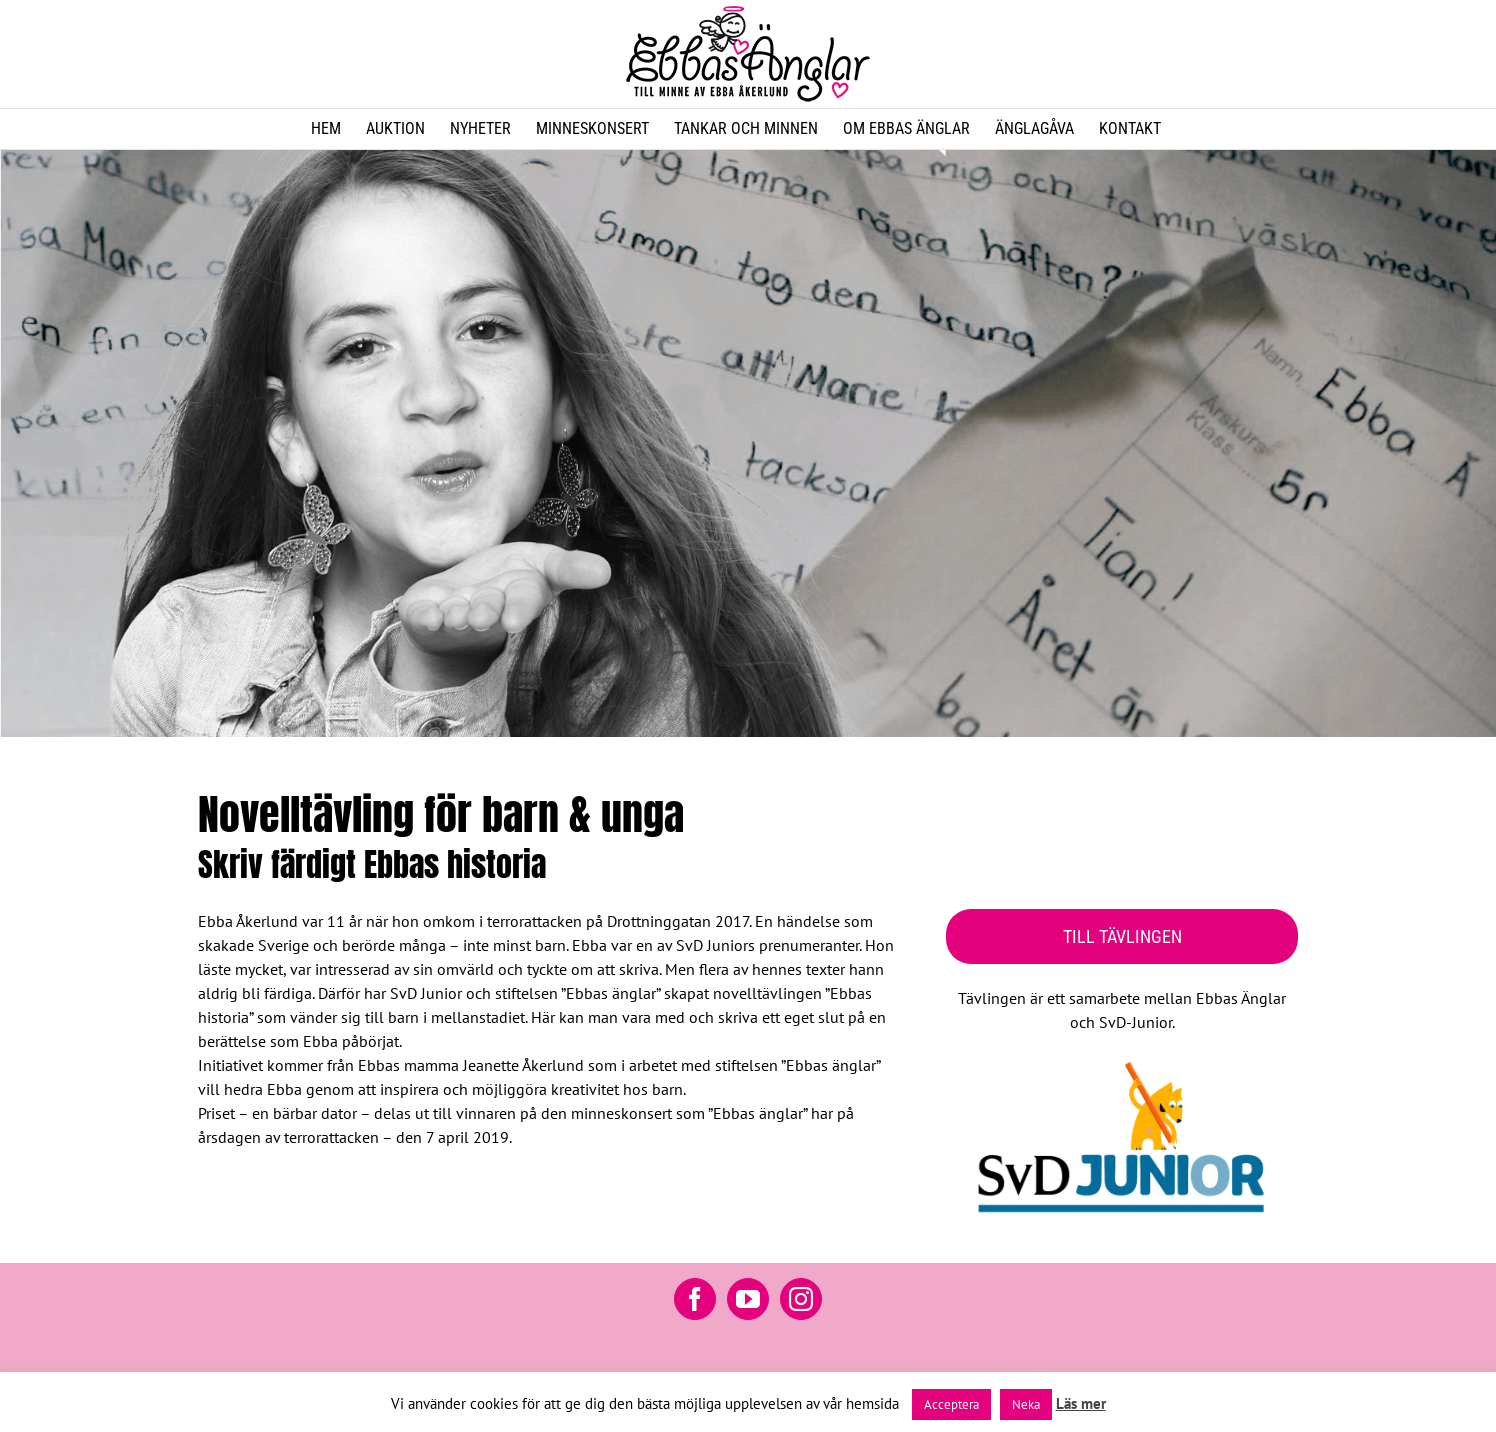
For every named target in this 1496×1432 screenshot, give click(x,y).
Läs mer (1081, 1403)
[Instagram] (801, 1299)
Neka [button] (1026, 1404)
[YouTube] (748, 1299)
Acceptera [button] (951, 1404)
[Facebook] (695, 1299)
